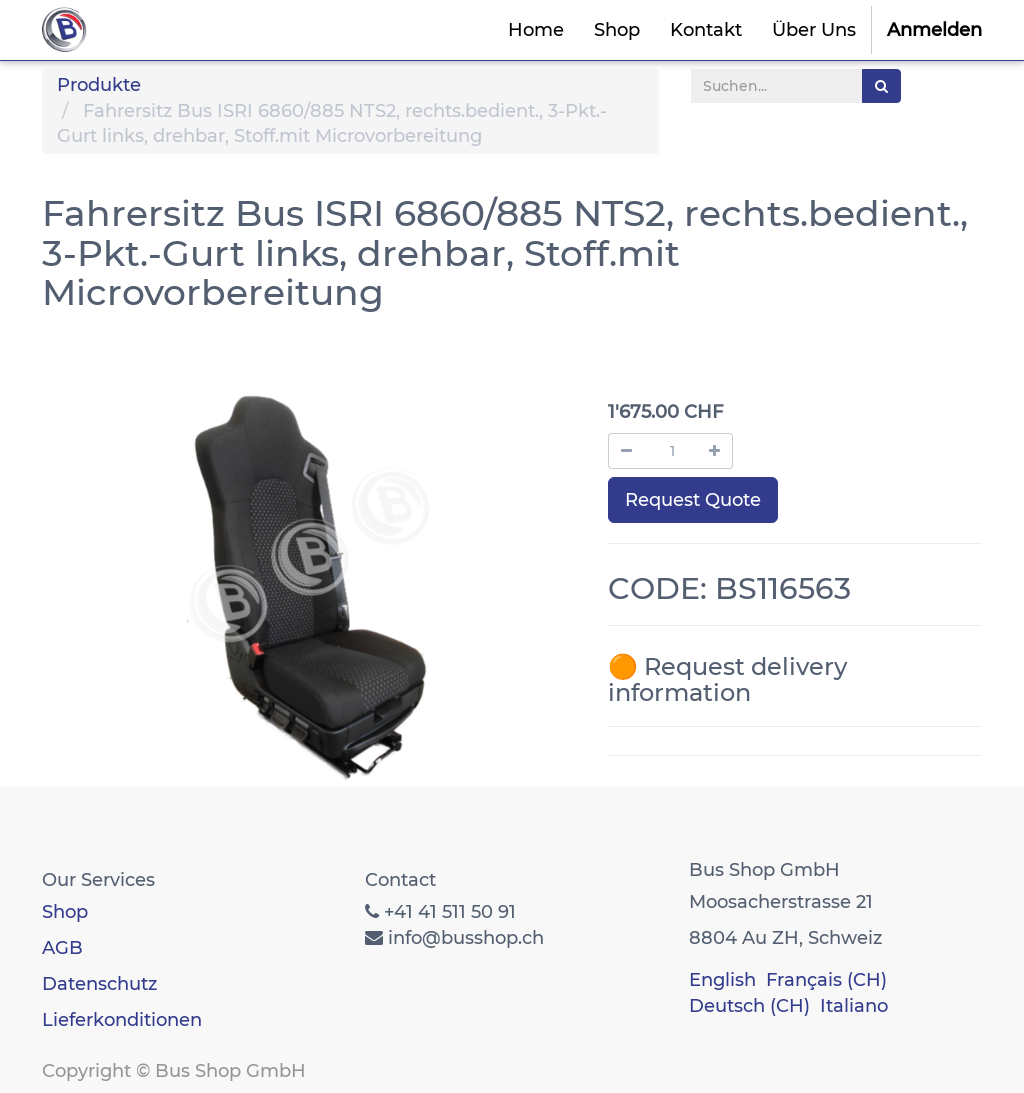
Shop (65, 912)
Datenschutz (99, 984)
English (722, 980)
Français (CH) (826, 980)
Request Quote (693, 500)
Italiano (854, 1006)
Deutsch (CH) (749, 1006)
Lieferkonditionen (122, 1020)
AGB (62, 948)
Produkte (99, 85)
